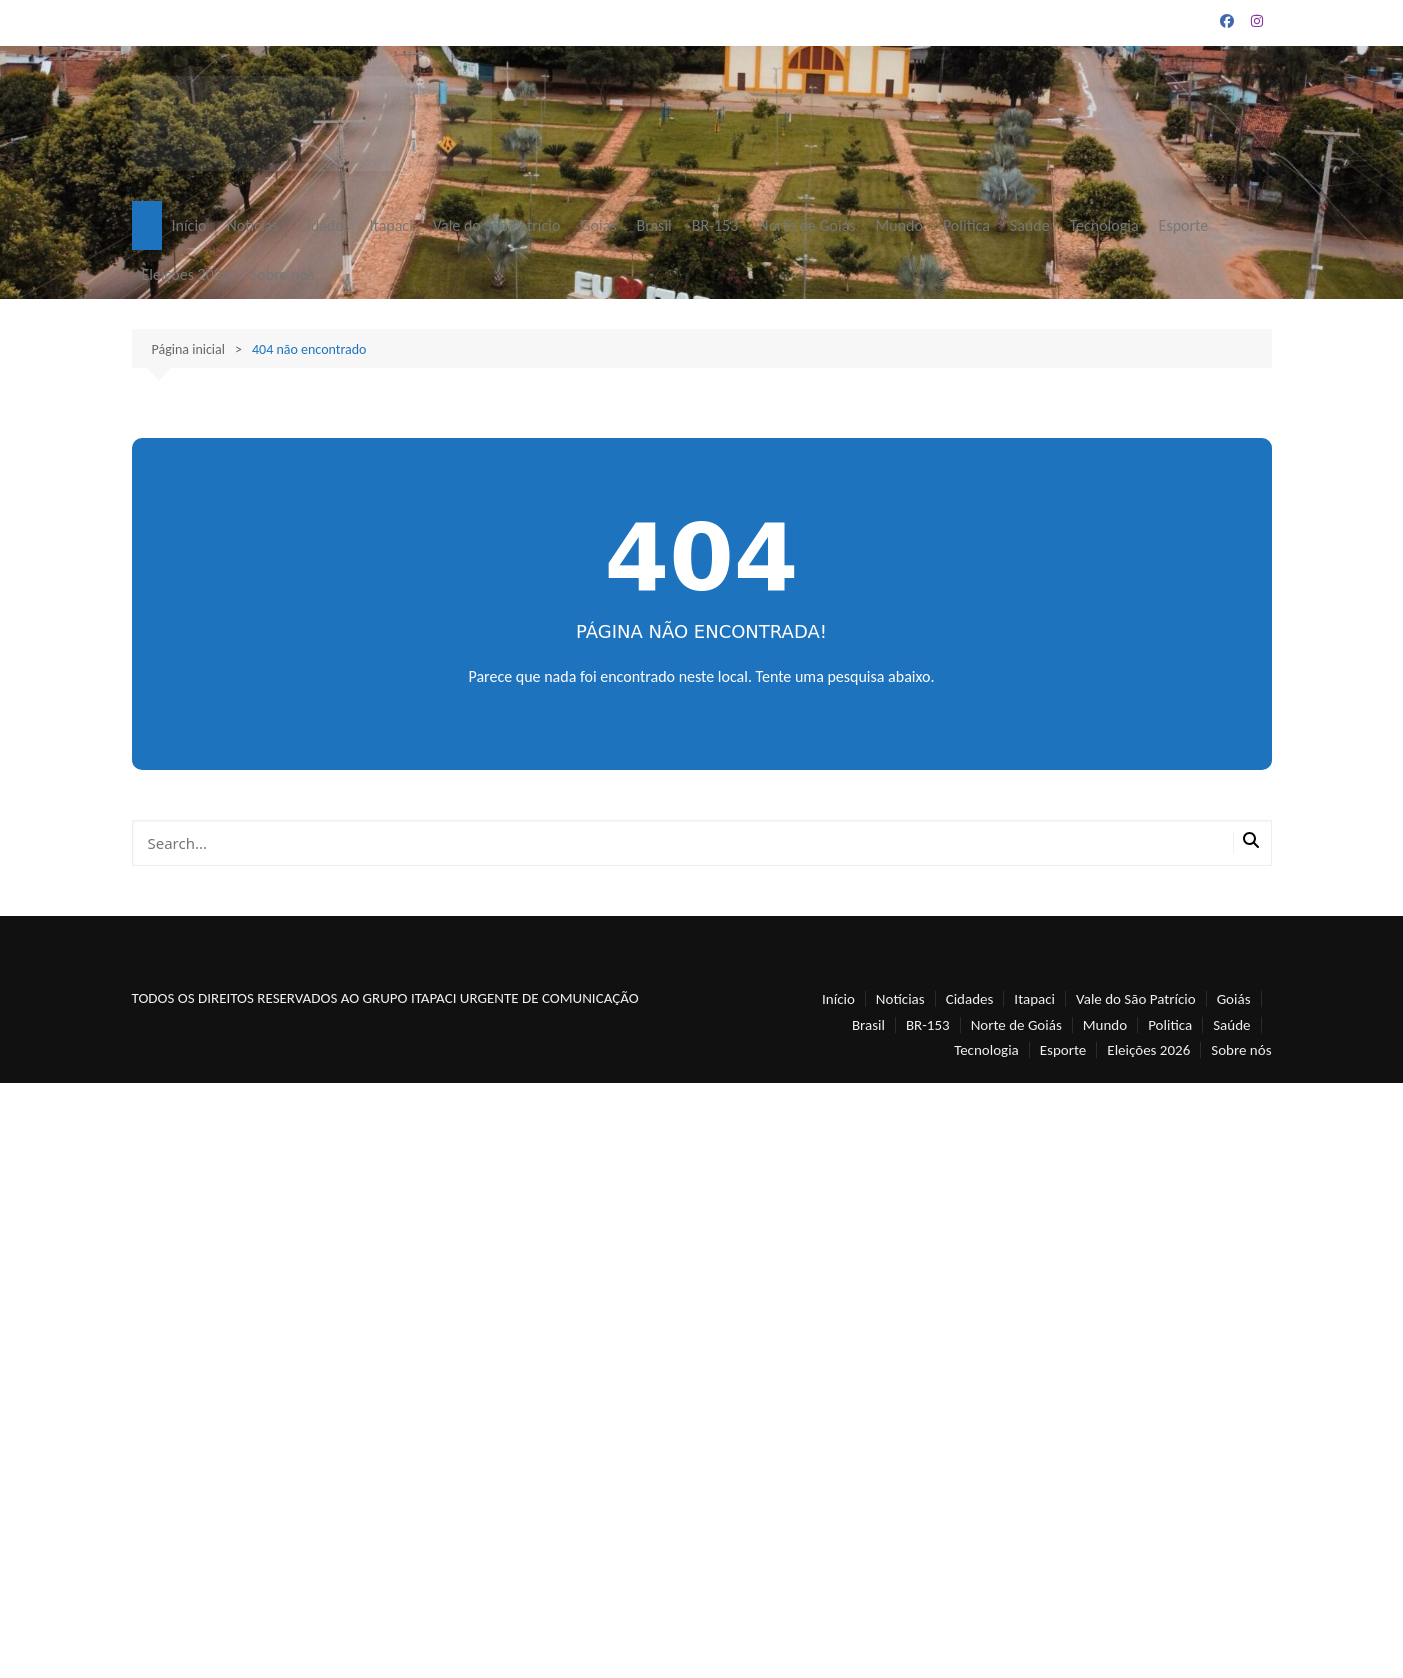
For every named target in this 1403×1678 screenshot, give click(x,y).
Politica (966, 225)
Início (189, 225)
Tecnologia (1104, 225)
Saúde (1030, 225)
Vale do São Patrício (497, 225)
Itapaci (390, 225)
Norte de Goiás (806, 225)
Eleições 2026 (186, 274)
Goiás (598, 225)
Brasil (654, 225)
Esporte (1184, 225)
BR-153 (715, 225)
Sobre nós (282, 274)
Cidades (324, 225)
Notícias (252, 225)
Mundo (899, 225)
